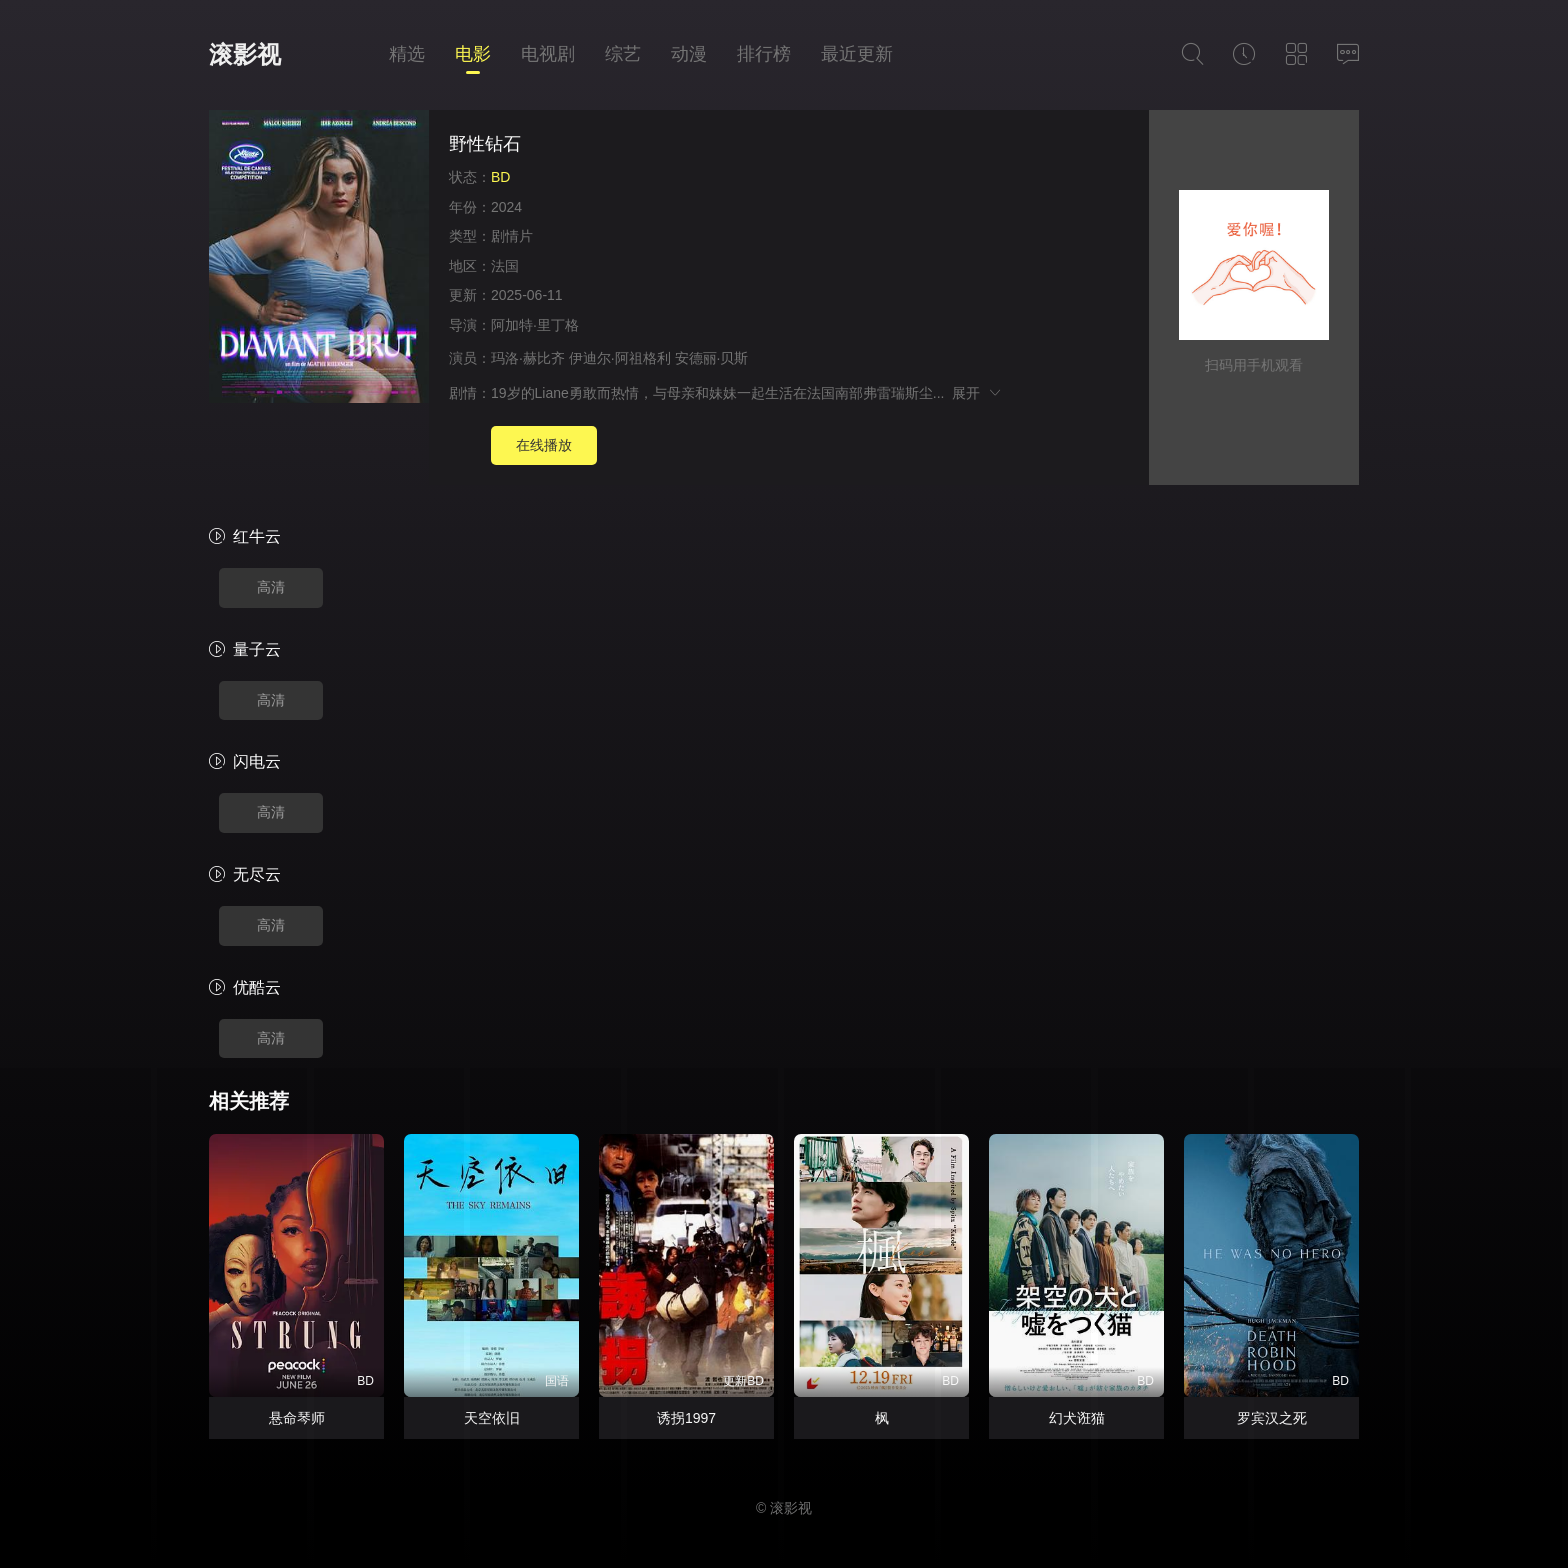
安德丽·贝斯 (712, 358)
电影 (473, 54)
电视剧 (548, 54)
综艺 (623, 54)
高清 (271, 587)
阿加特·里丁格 (535, 325)
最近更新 (857, 54)
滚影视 (245, 54)
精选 (407, 54)
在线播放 (544, 445)
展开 (977, 393)
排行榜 (764, 54)
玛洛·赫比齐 (528, 358)
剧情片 (512, 236)
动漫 (689, 54)
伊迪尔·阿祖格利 (620, 358)
